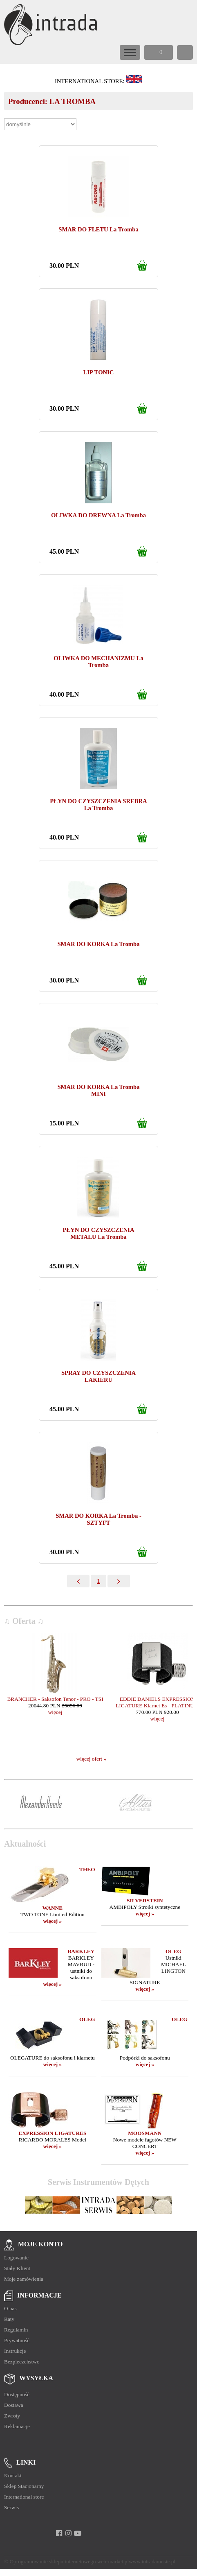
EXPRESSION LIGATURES (52, 2133)
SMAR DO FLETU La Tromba (98, 229)
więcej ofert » (91, 1759)
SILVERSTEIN (145, 1900)
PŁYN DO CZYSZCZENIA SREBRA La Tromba (98, 804)
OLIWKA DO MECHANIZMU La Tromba (98, 661)
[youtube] (78, 2533)
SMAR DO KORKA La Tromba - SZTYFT (98, 1519)
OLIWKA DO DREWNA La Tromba (98, 515)
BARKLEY (80, 1951)
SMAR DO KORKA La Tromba (98, 944)
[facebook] (59, 2533)
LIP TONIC (98, 372)
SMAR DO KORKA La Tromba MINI (98, 1090)
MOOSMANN (144, 2133)
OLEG (173, 1951)
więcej (55, 1712)
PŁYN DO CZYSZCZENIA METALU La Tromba (98, 1233)
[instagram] (68, 2533)
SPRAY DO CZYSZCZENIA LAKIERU (98, 1376)
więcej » (52, 1921)
